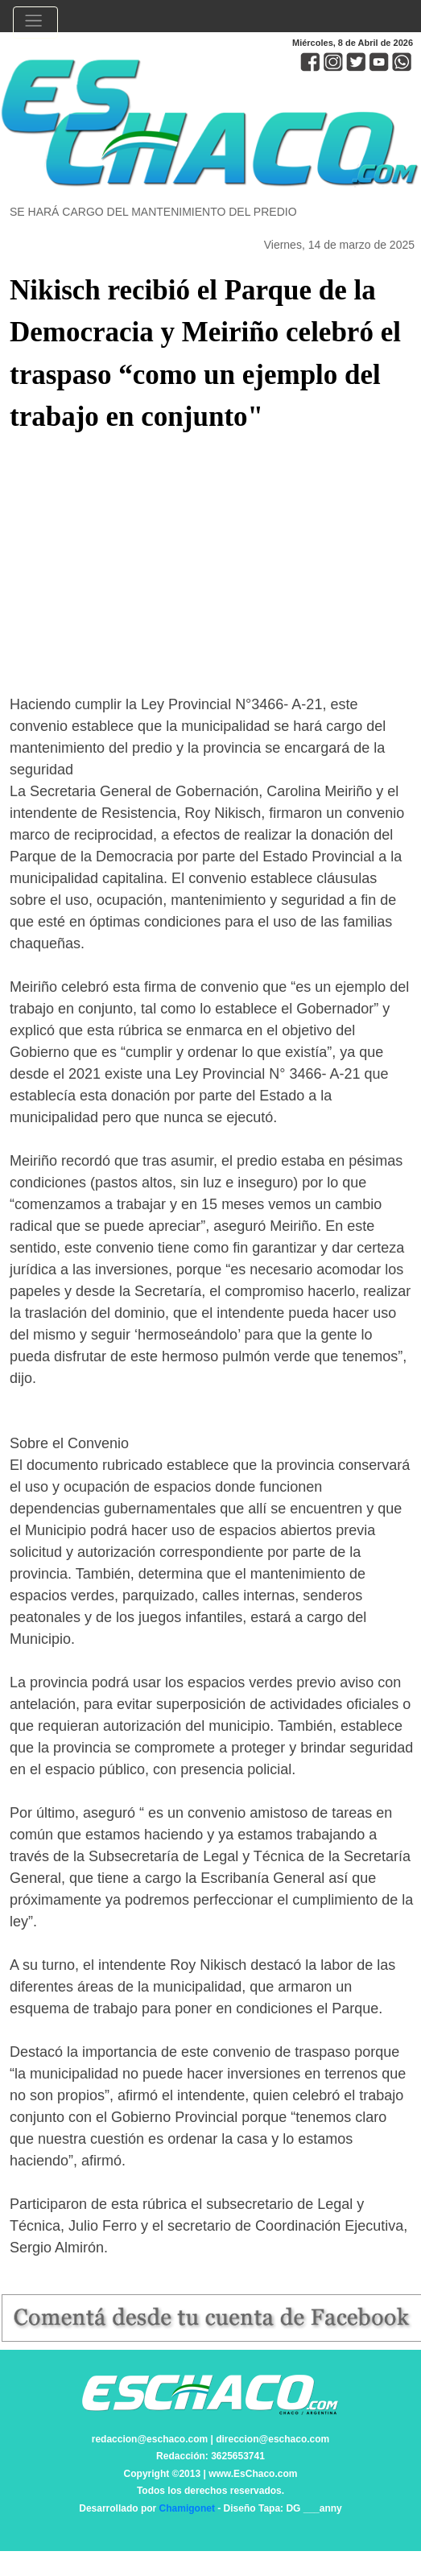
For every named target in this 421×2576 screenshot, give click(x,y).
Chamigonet (187, 2508)
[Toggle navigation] (35, 22)
